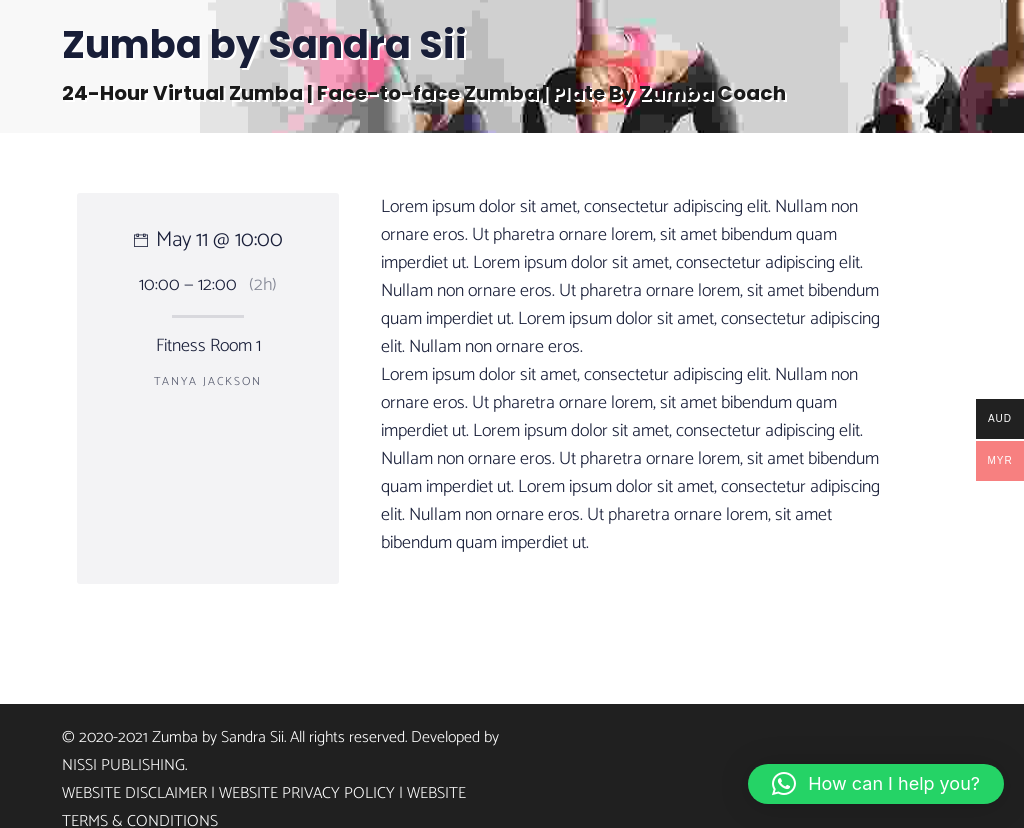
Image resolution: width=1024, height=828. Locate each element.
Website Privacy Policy (307, 793)
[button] (876, 784)
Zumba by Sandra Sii (264, 44)
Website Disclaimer (134, 793)
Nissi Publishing (123, 765)
